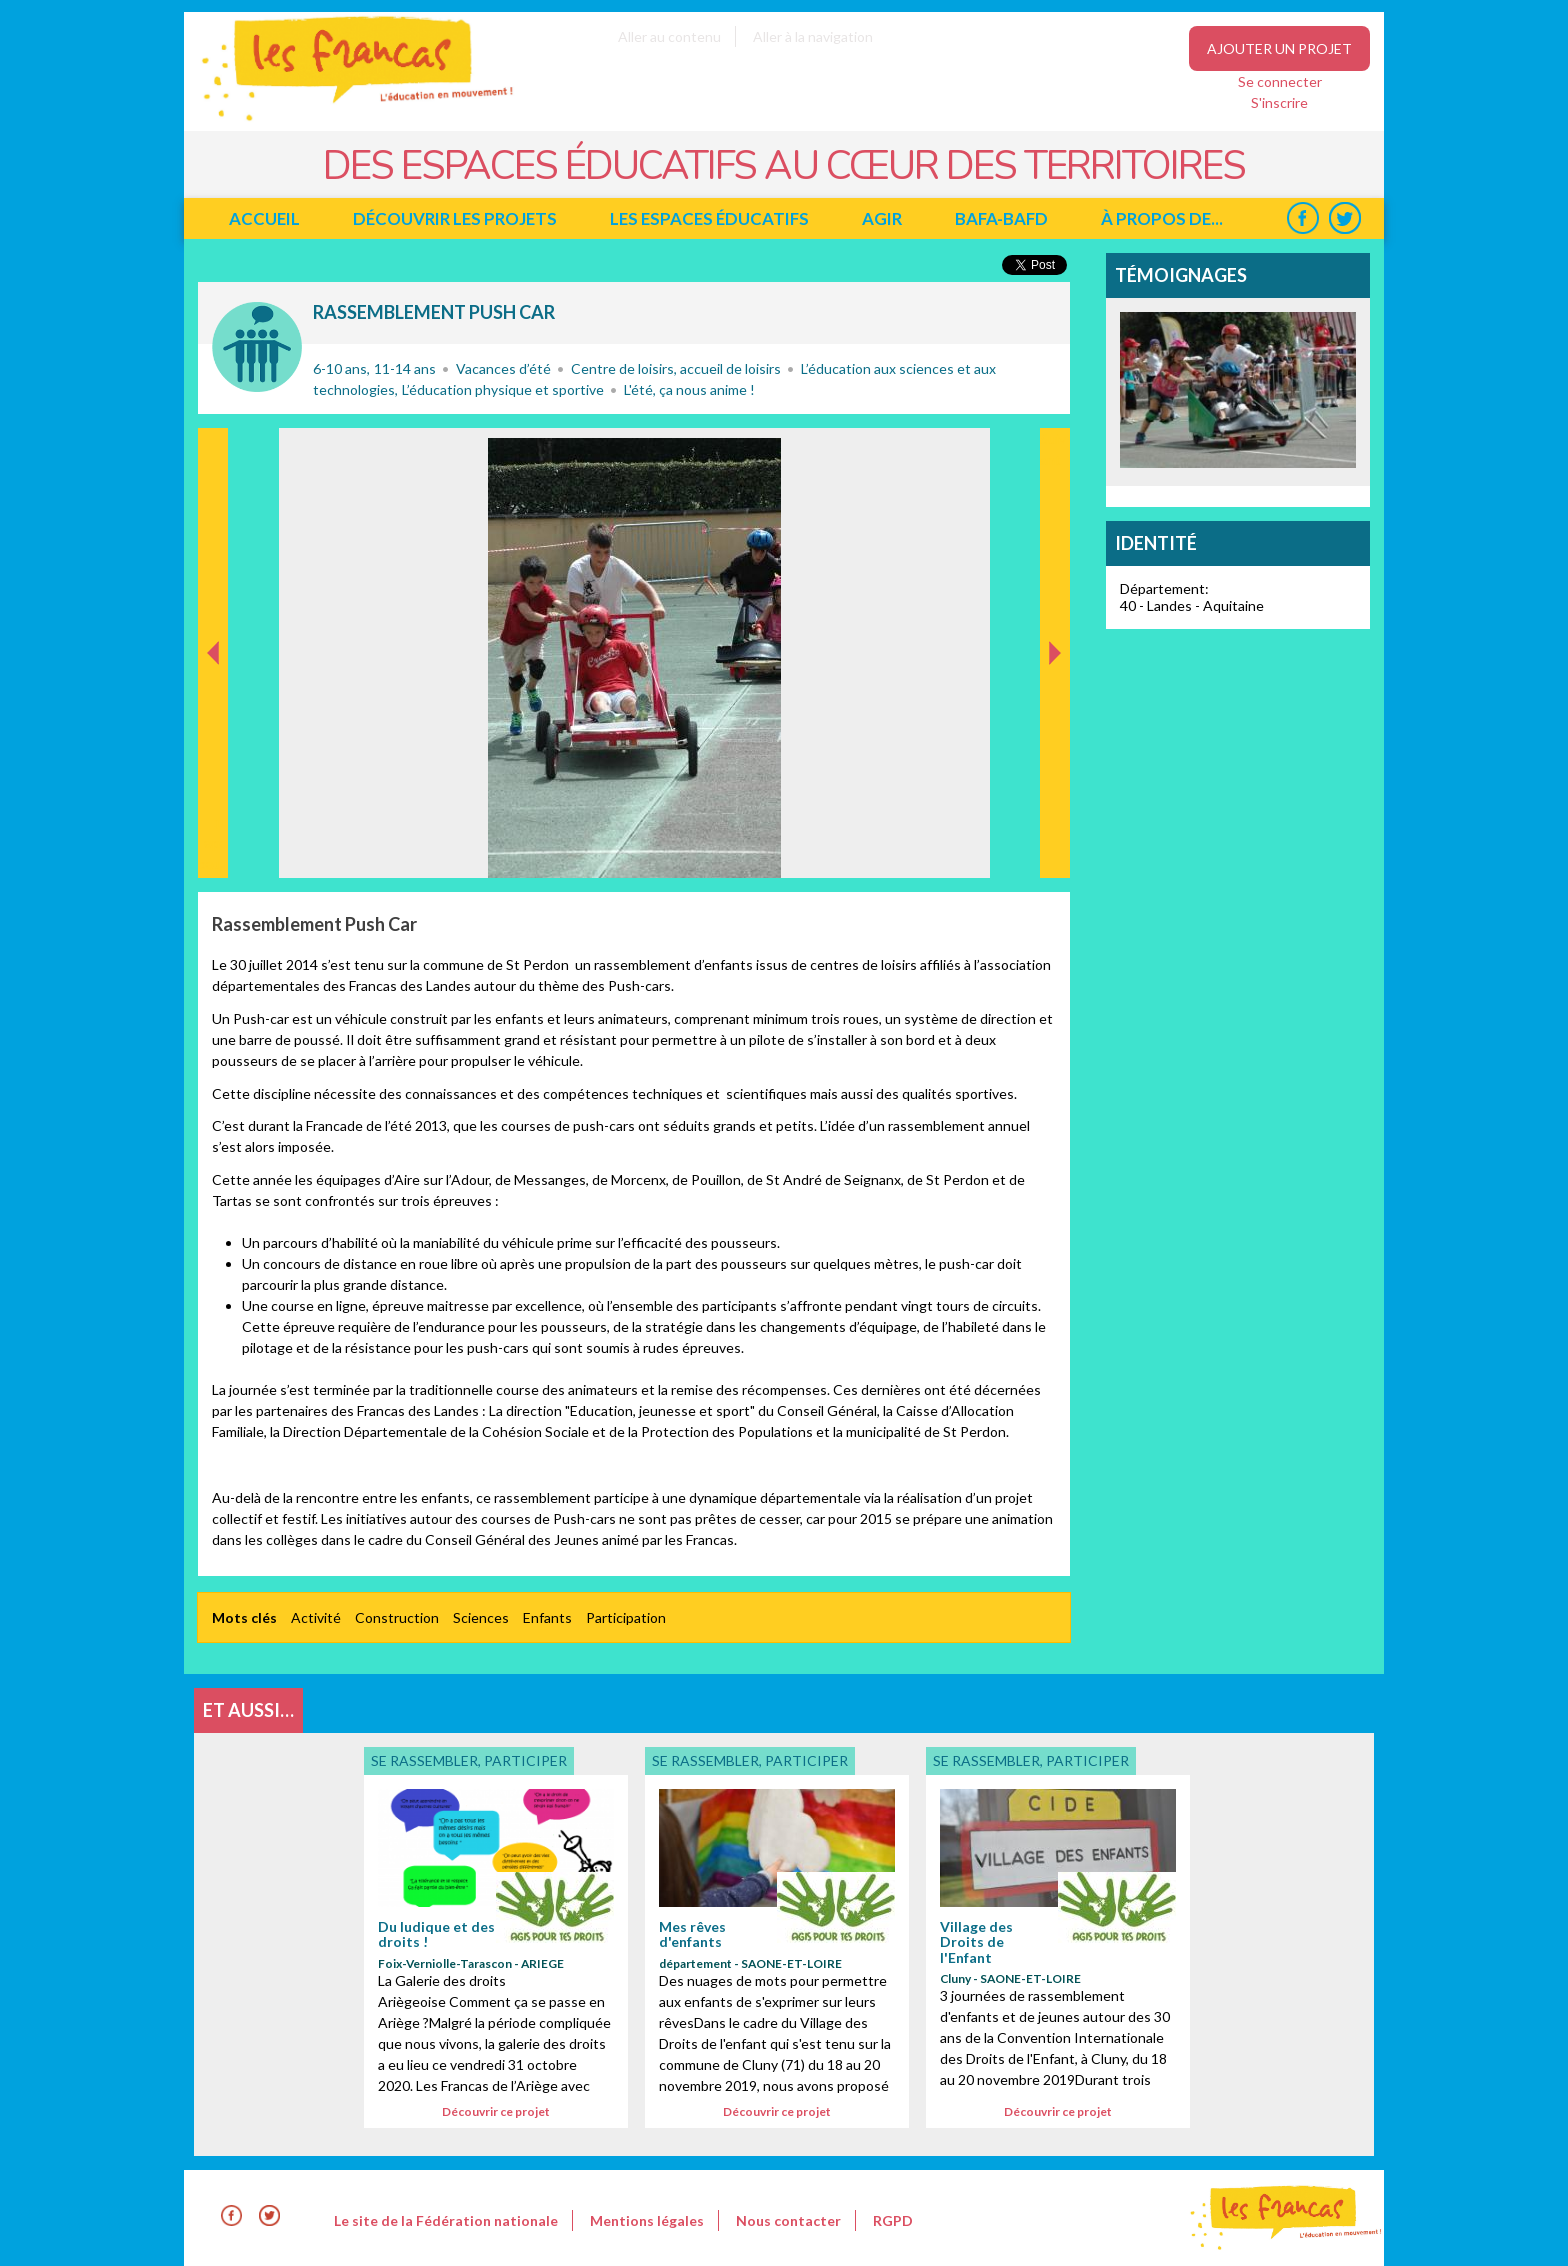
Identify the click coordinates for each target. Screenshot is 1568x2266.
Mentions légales (647, 2220)
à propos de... (1162, 218)
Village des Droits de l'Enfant (976, 1942)
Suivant (1053, 449)
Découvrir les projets (455, 218)
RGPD (893, 2220)
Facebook (1302, 218)
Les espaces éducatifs (709, 218)
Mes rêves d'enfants (692, 1934)
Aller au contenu (669, 36)
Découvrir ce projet (496, 2111)
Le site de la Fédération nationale (446, 2220)
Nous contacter (788, 2220)
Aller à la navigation (813, 36)
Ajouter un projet (1279, 48)
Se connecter (1280, 81)
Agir (882, 218)
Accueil (264, 218)
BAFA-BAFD (1001, 218)
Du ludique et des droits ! (436, 1934)
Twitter (1344, 218)
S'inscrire (1279, 102)
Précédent (213, 846)
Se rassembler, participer (257, 347)
